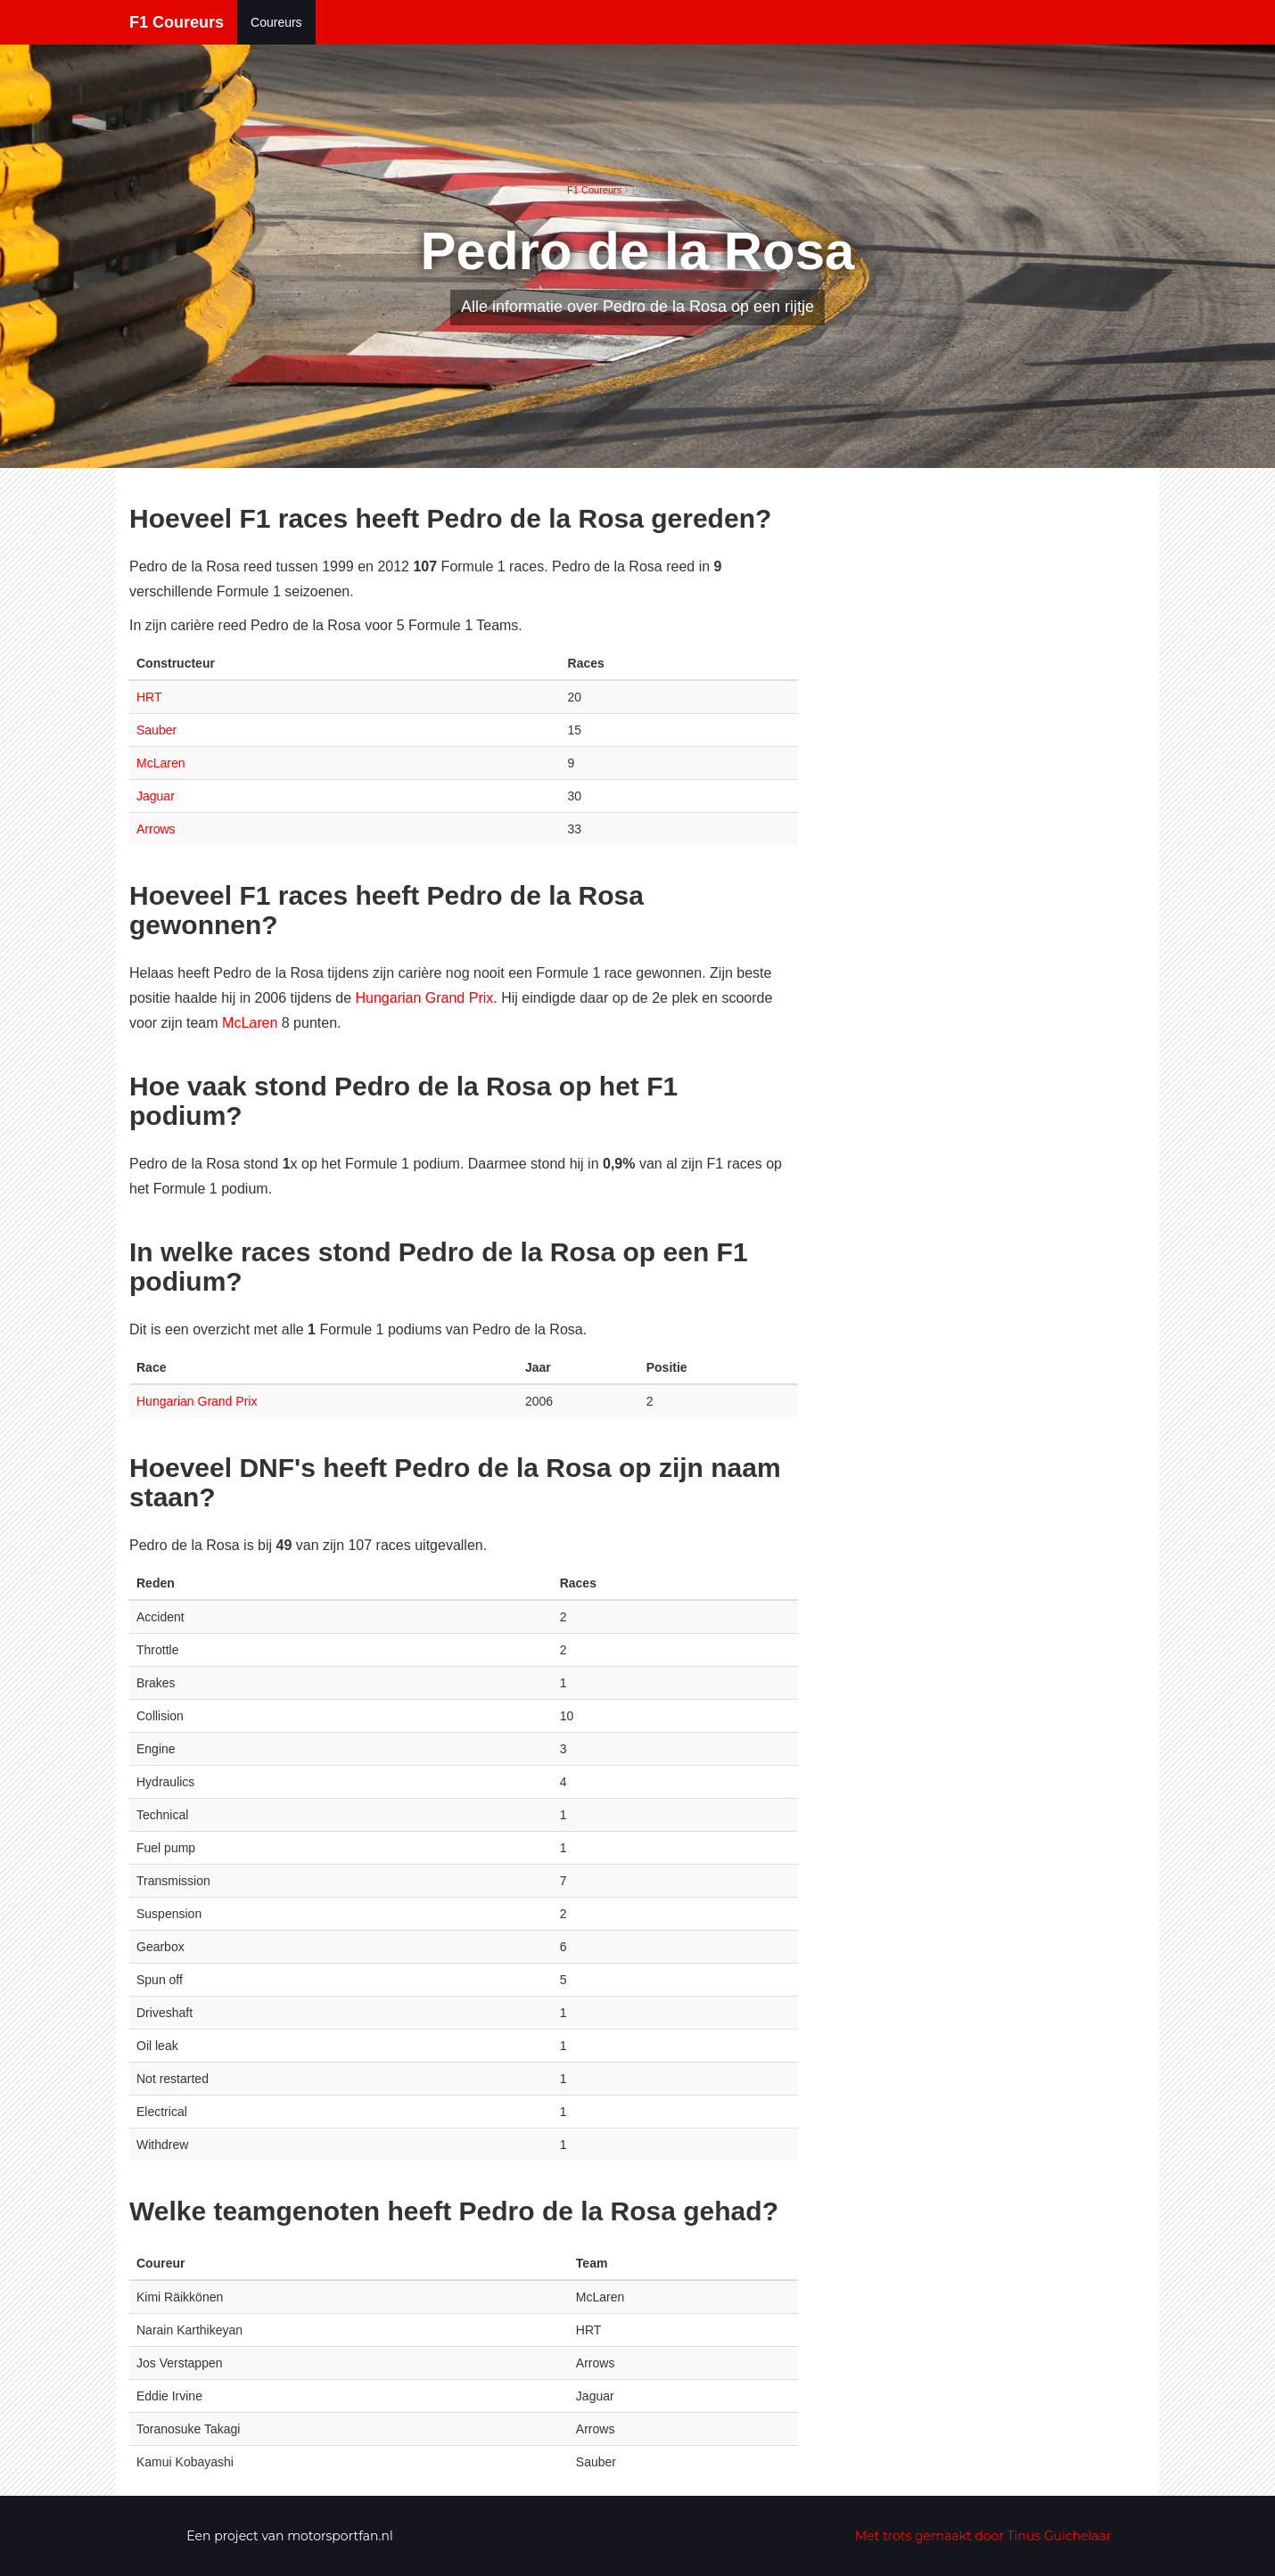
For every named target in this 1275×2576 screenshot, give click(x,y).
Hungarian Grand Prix (425, 997)
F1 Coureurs (176, 22)
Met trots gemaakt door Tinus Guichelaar (983, 2536)
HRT (149, 697)
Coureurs (276, 22)
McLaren (160, 763)
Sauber (156, 730)
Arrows (156, 829)
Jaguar (155, 796)
